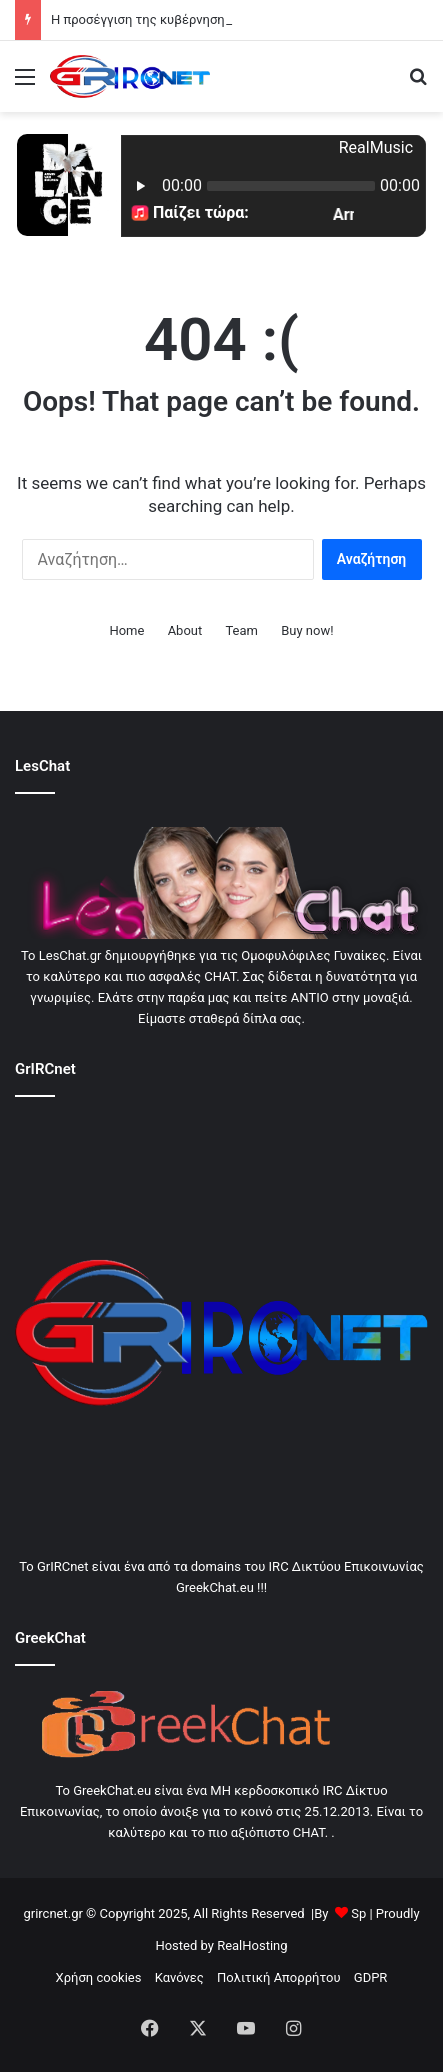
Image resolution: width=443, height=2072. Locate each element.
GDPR (371, 1977)
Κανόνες (179, 1977)
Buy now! (307, 630)
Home (126, 630)
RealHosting (252, 1945)
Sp (358, 1913)
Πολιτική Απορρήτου (278, 1977)
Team (241, 630)
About (185, 630)
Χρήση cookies (99, 1977)
